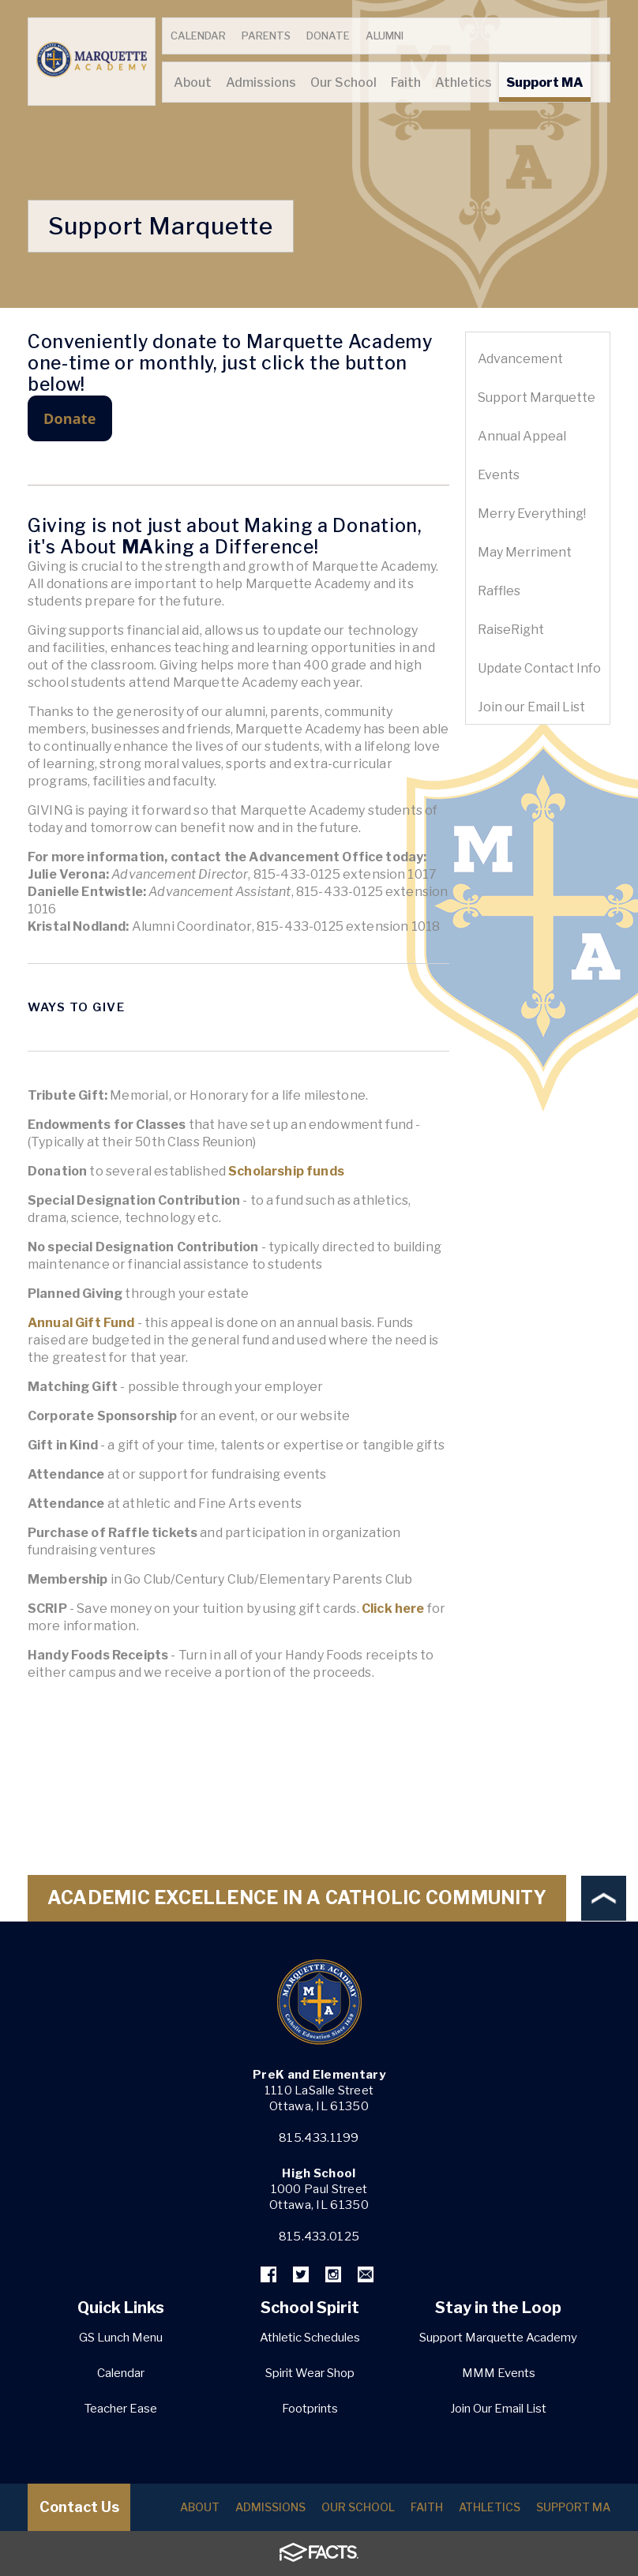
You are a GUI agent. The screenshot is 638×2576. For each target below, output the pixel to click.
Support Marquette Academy (498, 2337)
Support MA (573, 2507)
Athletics (489, 2507)
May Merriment (525, 552)
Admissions (270, 2507)
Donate (328, 35)
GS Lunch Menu (121, 2337)
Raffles (499, 590)
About (200, 2507)
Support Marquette (536, 397)
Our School (358, 2507)
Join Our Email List (498, 2409)
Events (499, 474)
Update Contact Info (539, 668)
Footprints (310, 2409)
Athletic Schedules (310, 2337)
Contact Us (79, 2507)
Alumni (384, 35)
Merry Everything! (532, 513)
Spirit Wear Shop (310, 2373)
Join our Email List (531, 706)
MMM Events (498, 2373)
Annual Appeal (522, 436)
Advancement (520, 358)
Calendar (198, 35)
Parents (266, 35)
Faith (427, 2507)
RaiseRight (511, 629)
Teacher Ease (120, 2409)
